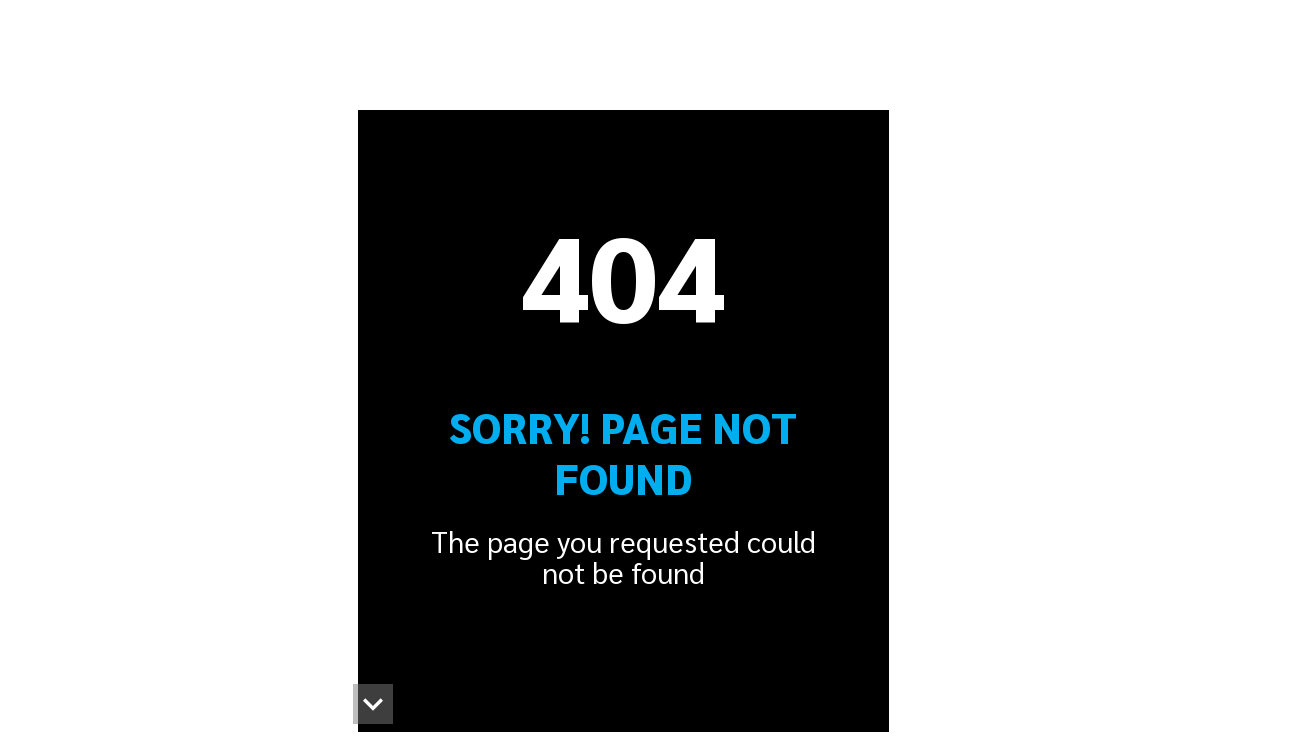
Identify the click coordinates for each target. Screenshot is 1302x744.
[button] (373, 704)
